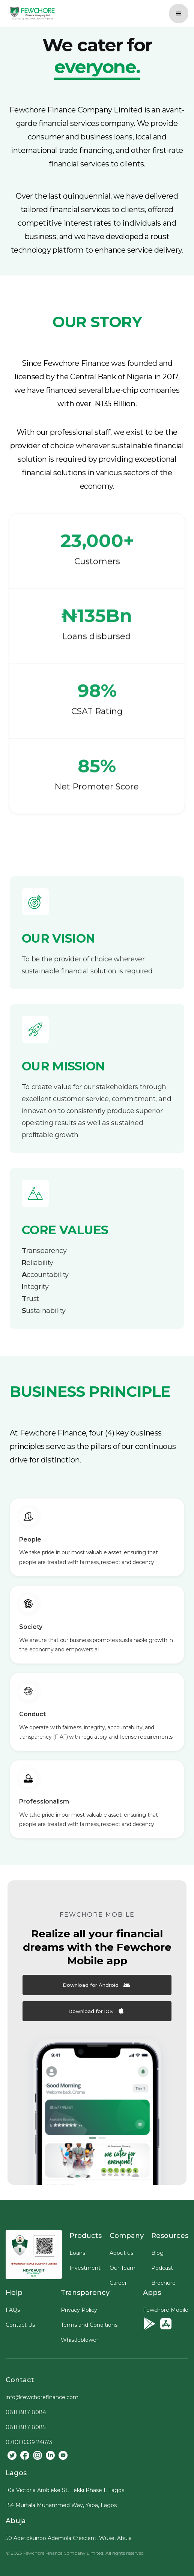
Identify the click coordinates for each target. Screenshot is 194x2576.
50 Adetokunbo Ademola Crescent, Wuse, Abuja (69, 2538)
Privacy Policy (79, 2310)
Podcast (162, 2268)
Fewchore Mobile (165, 2310)
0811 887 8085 (25, 2427)
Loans (77, 2253)
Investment (85, 2268)
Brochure (163, 2283)
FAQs (13, 2310)
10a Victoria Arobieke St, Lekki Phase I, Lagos (65, 2490)
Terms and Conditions (89, 2325)
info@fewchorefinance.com (42, 2397)
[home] (30, 13)
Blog (157, 2253)
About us (121, 2253)
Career (118, 2283)
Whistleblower (79, 2340)
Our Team (122, 2268)
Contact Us (20, 2325)
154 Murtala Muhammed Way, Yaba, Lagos (61, 2505)
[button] (178, 13)
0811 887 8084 (26, 2412)
